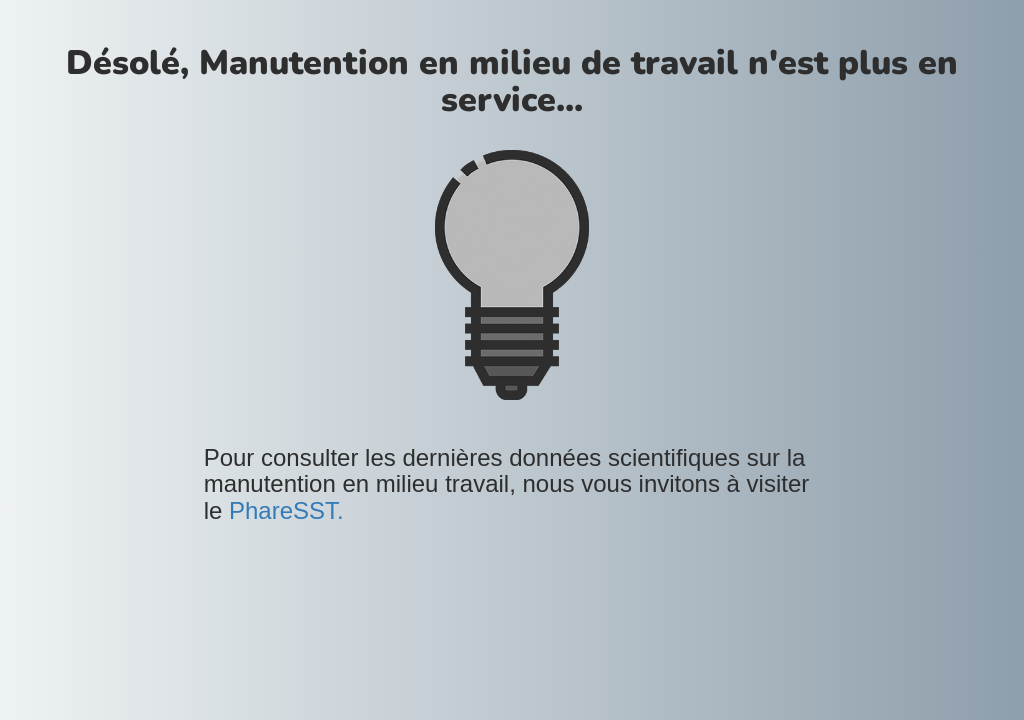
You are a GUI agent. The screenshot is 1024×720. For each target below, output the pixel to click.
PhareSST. (286, 510)
